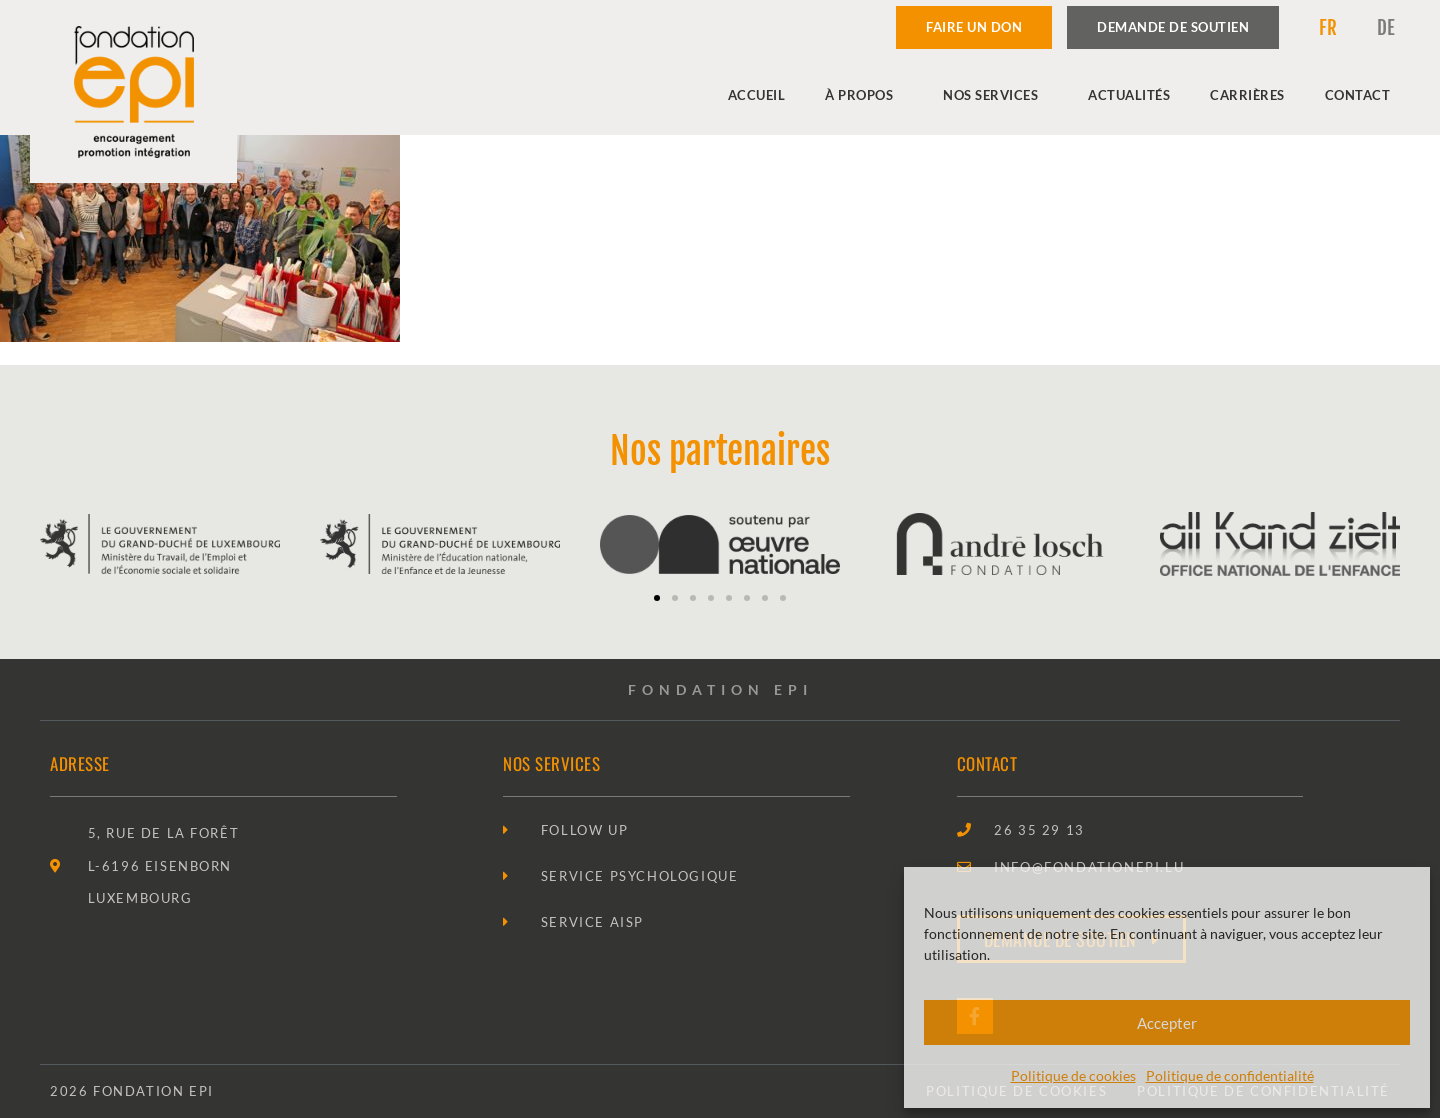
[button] (657, 598)
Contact (1358, 95)
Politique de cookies (1073, 1075)
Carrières (1247, 95)
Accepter (1167, 1023)
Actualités (1129, 95)
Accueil (757, 95)
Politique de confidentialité (1230, 1075)
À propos (864, 95)
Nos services (995, 95)
